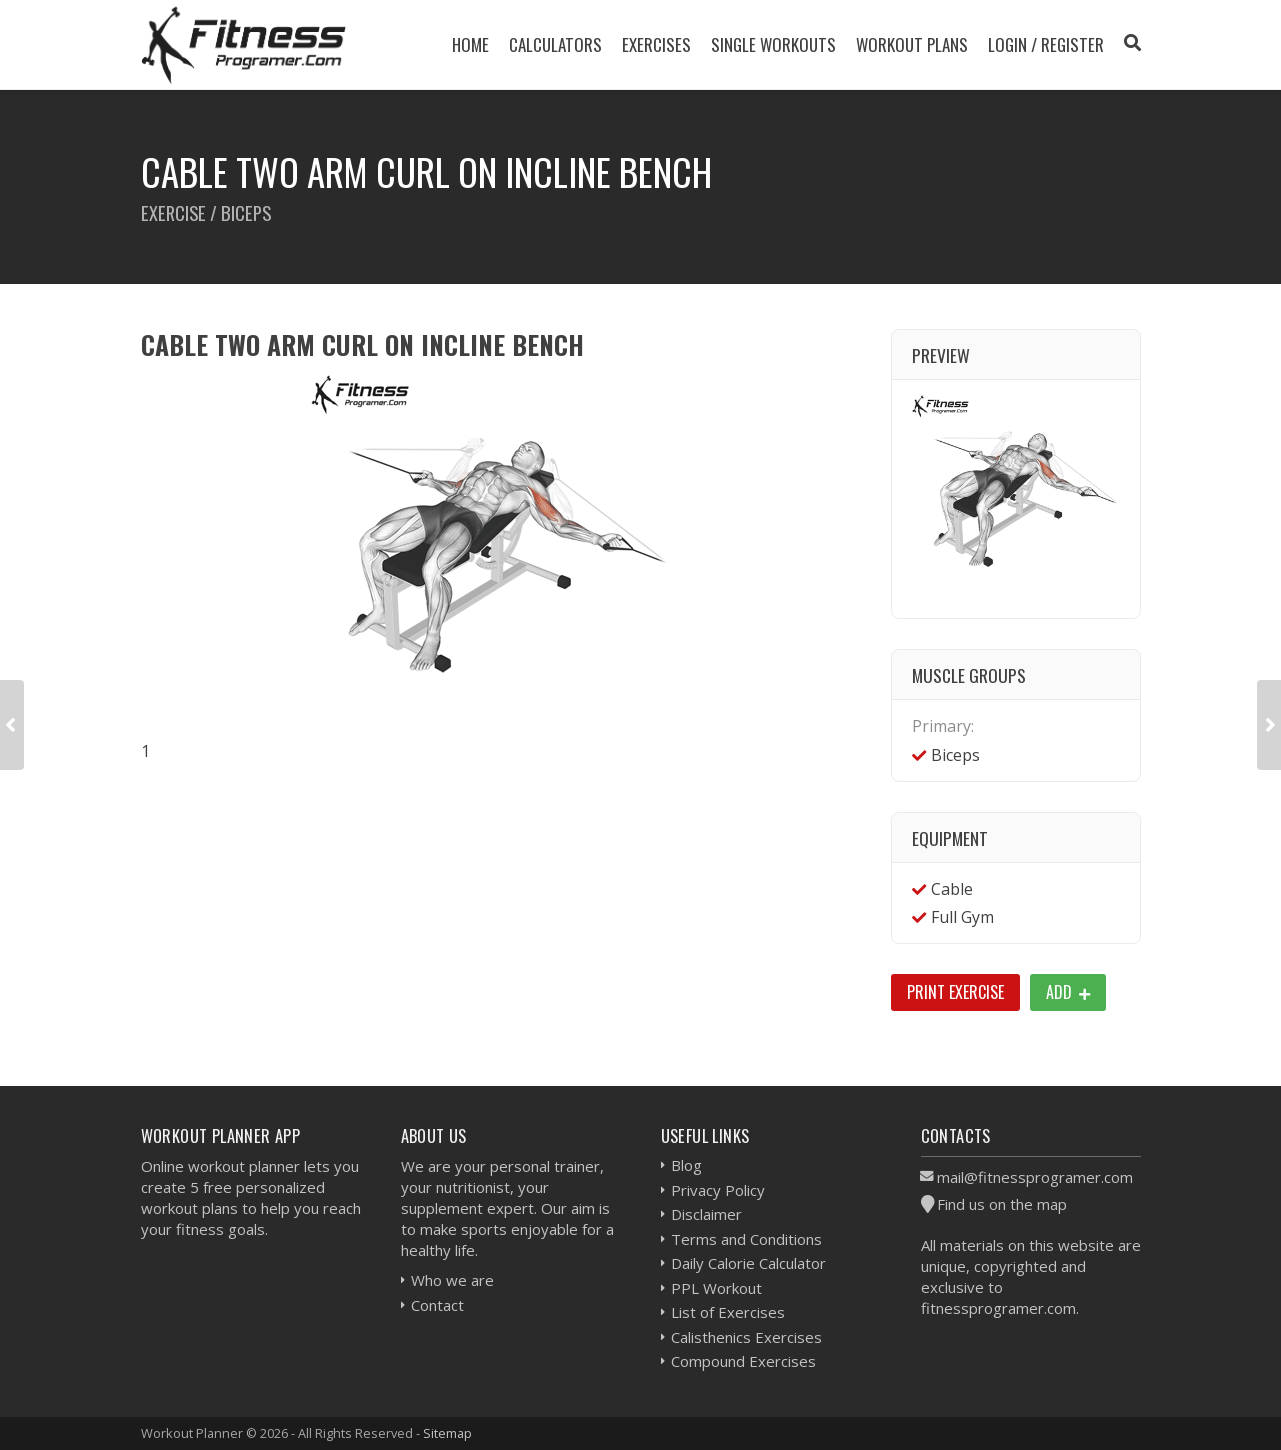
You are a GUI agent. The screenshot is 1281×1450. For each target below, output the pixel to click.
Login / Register (1046, 44)
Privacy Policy (718, 1190)
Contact (437, 1305)
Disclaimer (706, 1214)
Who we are (452, 1280)
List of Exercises (728, 1312)
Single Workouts (773, 44)
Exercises (656, 44)
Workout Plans (912, 44)
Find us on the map (1002, 1204)
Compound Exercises (743, 1361)
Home (470, 44)
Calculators (555, 44)
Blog (686, 1165)
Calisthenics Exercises (746, 1337)
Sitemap (447, 1433)
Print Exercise (955, 992)
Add (1068, 992)
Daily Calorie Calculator (748, 1263)
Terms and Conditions (746, 1239)
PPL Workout (716, 1288)
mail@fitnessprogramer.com (1035, 1177)
